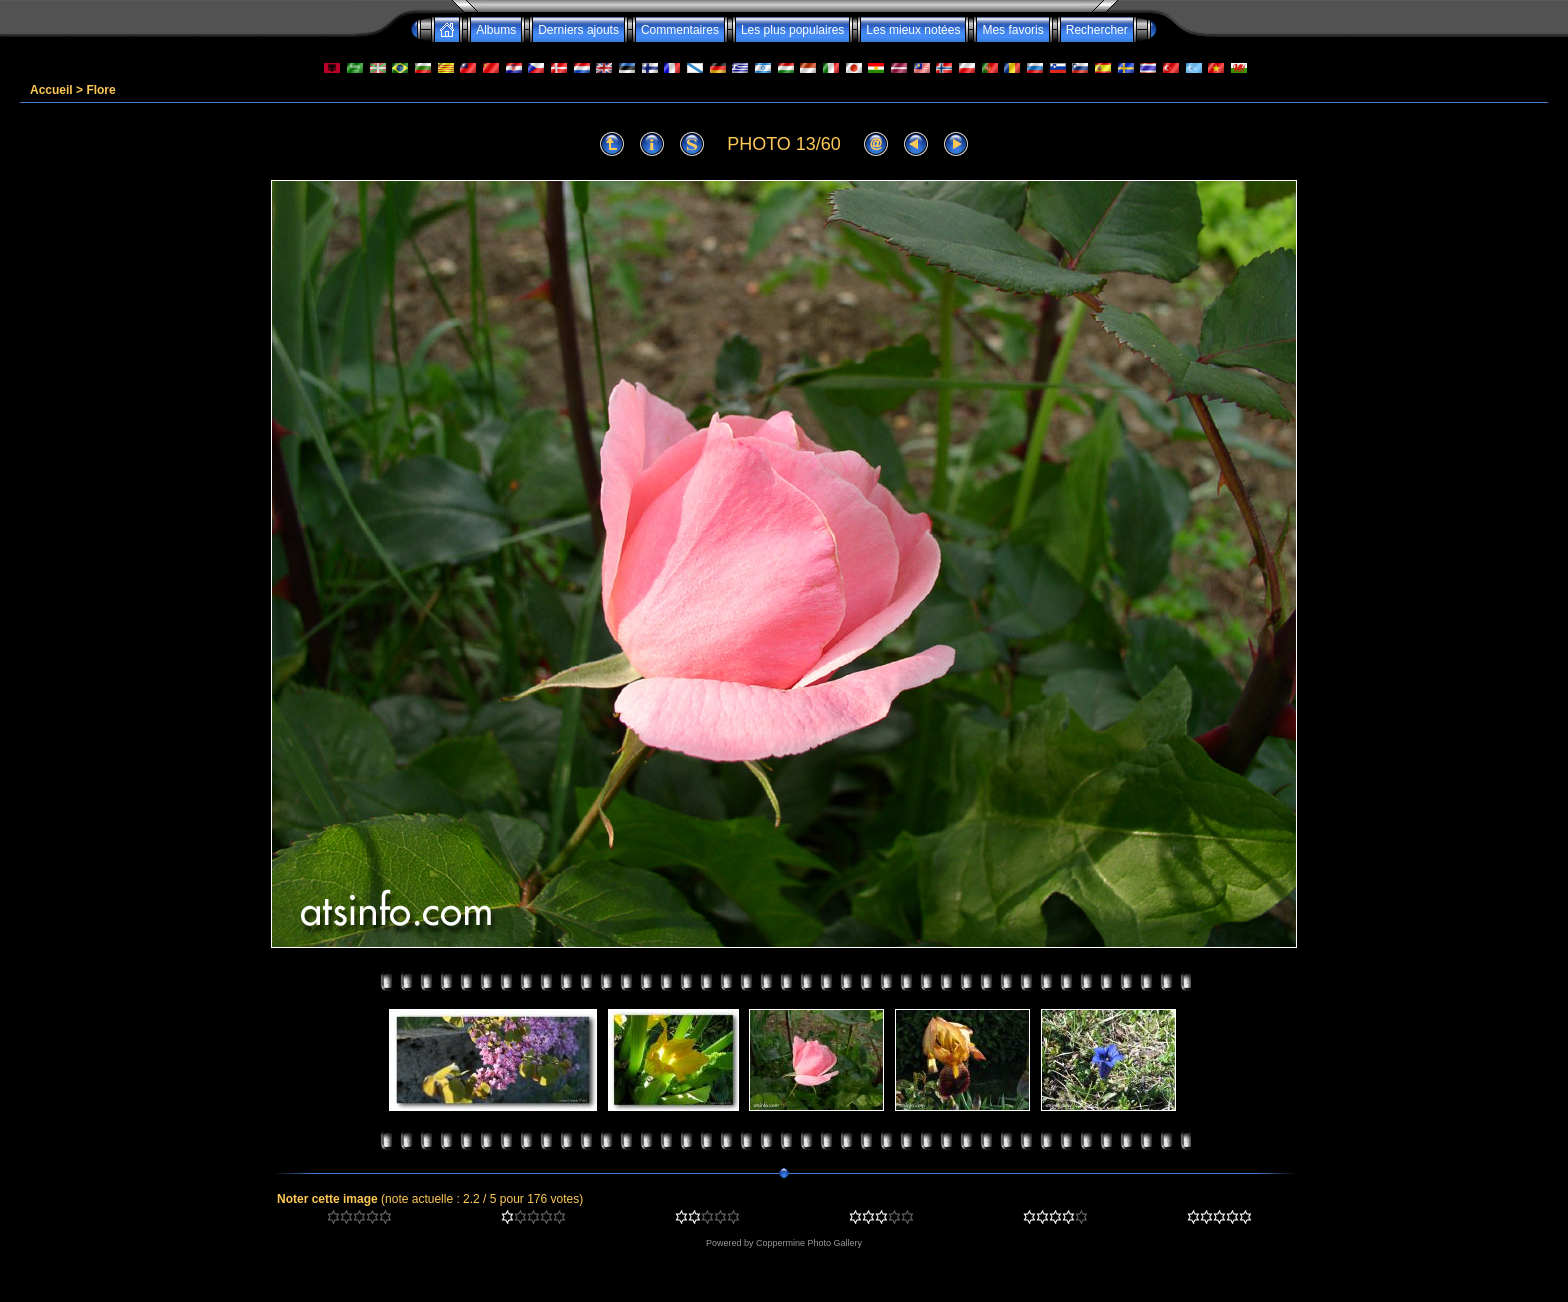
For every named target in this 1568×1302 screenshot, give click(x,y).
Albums (496, 30)
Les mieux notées (913, 30)
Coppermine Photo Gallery (809, 1243)
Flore (100, 90)
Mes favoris (1012, 30)
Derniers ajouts (578, 30)
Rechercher (1097, 30)
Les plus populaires (792, 30)
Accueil (51, 90)
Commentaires (680, 30)
